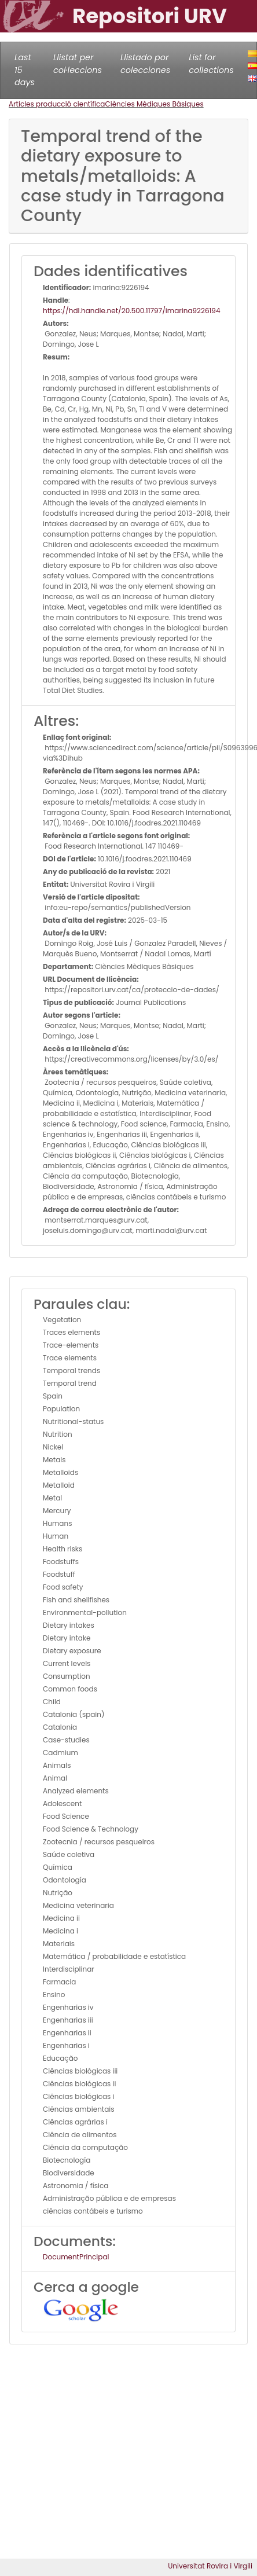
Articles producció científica (57, 104)
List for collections (211, 64)
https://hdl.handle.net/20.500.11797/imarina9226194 (131, 310)
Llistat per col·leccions (77, 64)
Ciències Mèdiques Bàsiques (154, 104)
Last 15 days (24, 70)
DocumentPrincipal (76, 2257)
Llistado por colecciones (145, 64)
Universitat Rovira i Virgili (210, 2566)
